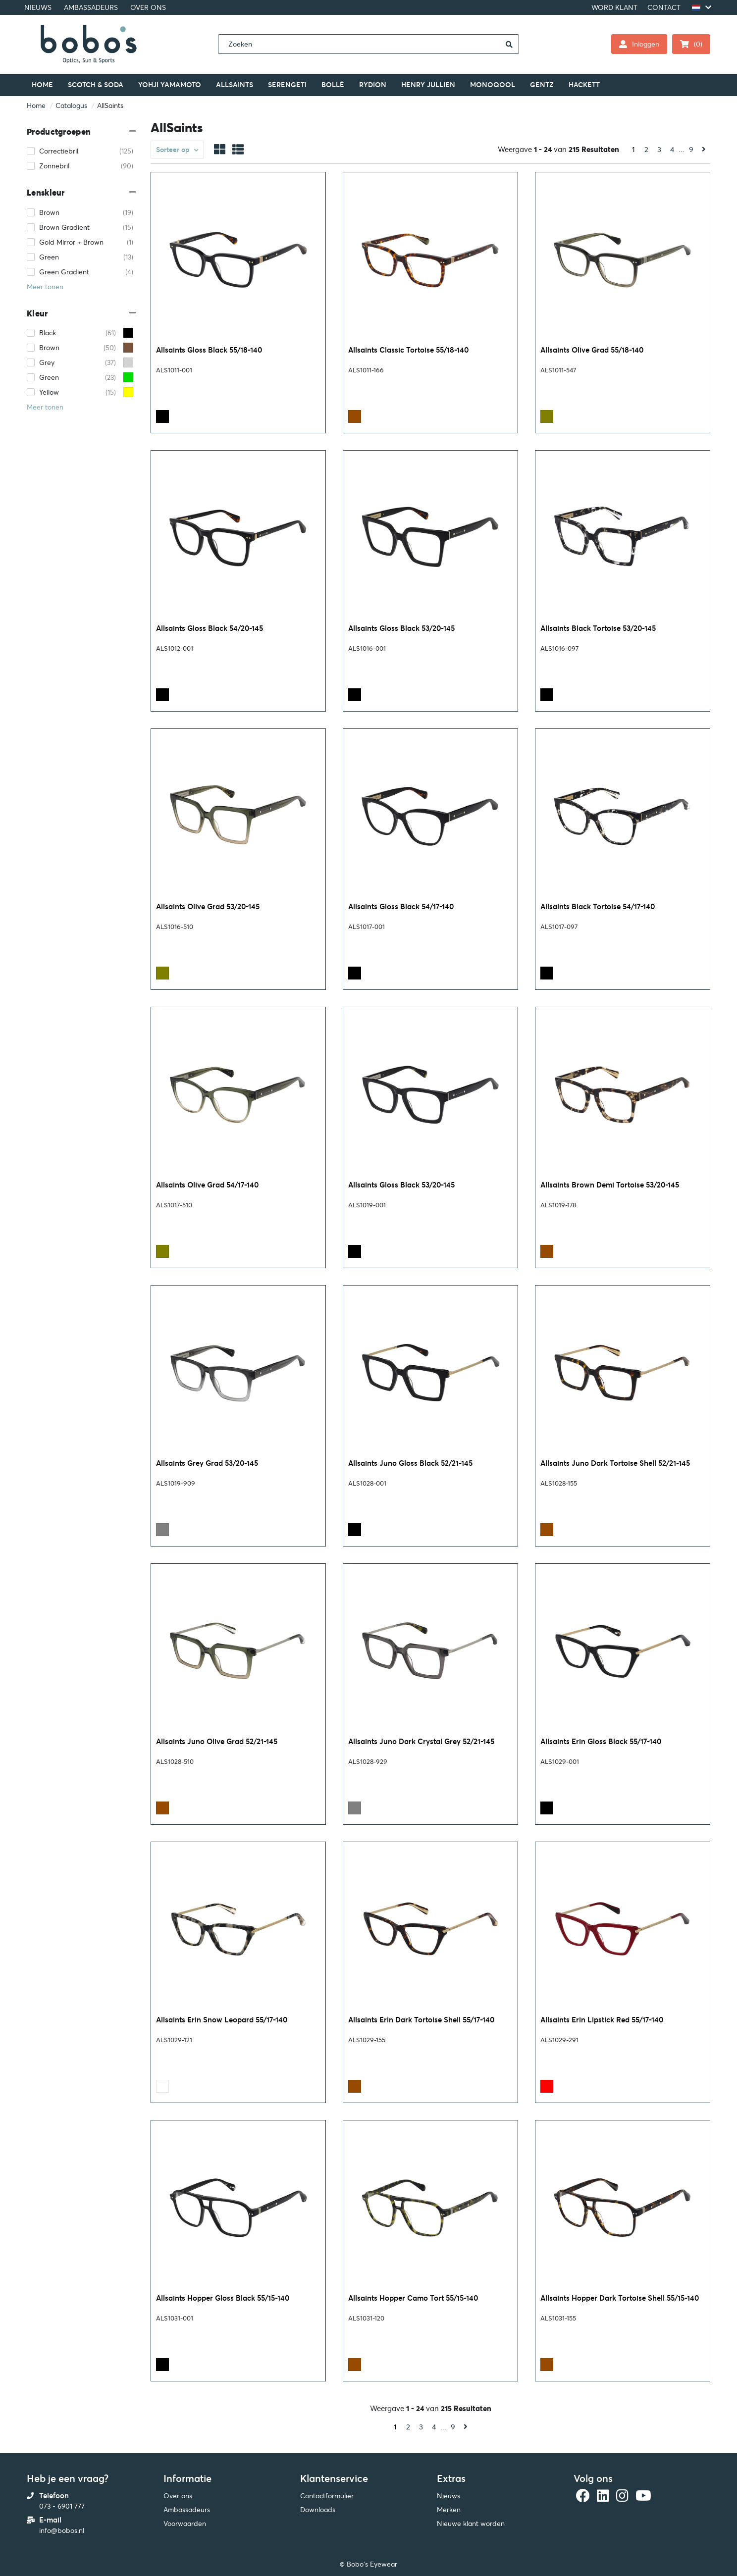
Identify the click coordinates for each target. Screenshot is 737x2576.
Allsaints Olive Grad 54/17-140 (207, 1184)
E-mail (50, 2519)
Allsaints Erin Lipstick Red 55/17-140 (601, 2019)
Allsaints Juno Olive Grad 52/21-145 (216, 1741)
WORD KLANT (614, 7)
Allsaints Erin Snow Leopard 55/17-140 (221, 2019)
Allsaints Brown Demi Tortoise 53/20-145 (609, 1184)
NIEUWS (38, 7)
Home (36, 105)
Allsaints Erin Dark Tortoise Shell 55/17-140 (421, 2019)
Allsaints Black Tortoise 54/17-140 (597, 906)
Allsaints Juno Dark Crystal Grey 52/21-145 (421, 1741)
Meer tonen (45, 286)
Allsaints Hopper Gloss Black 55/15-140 (222, 2298)
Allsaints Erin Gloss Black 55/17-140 (600, 1741)
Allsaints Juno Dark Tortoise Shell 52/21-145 (615, 1463)
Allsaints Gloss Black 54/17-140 (401, 906)
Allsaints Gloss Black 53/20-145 (401, 628)
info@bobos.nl (61, 2530)
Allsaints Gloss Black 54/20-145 (209, 628)
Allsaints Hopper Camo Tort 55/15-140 (413, 2298)
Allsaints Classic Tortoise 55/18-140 (408, 350)
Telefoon (54, 2495)
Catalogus (71, 105)
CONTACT (664, 7)
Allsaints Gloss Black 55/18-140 (209, 350)
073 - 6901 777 (62, 2506)
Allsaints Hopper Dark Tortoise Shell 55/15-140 (619, 2298)
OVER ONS (148, 7)
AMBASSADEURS (91, 7)
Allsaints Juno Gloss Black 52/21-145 (410, 1463)
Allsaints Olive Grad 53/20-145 (208, 906)
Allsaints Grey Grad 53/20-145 (207, 1463)
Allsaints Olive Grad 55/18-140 (591, 350)
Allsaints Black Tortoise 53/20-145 (598, 628)
